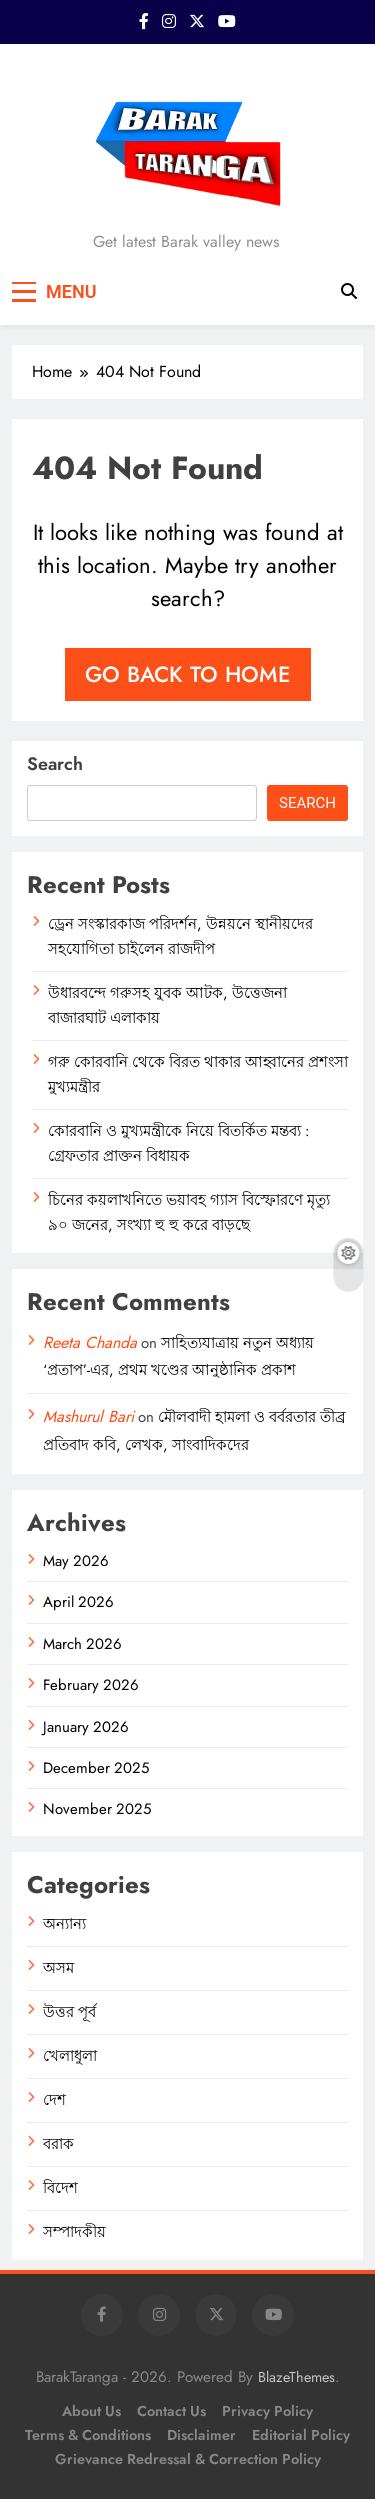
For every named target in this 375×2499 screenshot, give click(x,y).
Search (55, 764)
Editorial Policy (301, 2435)
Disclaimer (201, 2435)
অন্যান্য (64, 1924)
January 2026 (86, 1727)
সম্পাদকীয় (74, 2232)
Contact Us (171, 2411)
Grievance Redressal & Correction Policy (188, 2459)
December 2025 (96, 1768)
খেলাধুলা (70, 2056)
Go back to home (188, 674)
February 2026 (91, 1685)
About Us (91, 2411)
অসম (58, 1968)
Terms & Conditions (88, 2435)
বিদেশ (60, 2188)
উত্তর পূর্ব (69, 2012)
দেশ (54, 2100)
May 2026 (76, 1561)
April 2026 (78, 1602)
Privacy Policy (267, 2411)
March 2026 (82, 1644)
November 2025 (97, 1809)
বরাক (58, 2144)
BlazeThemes (296, 2377)
